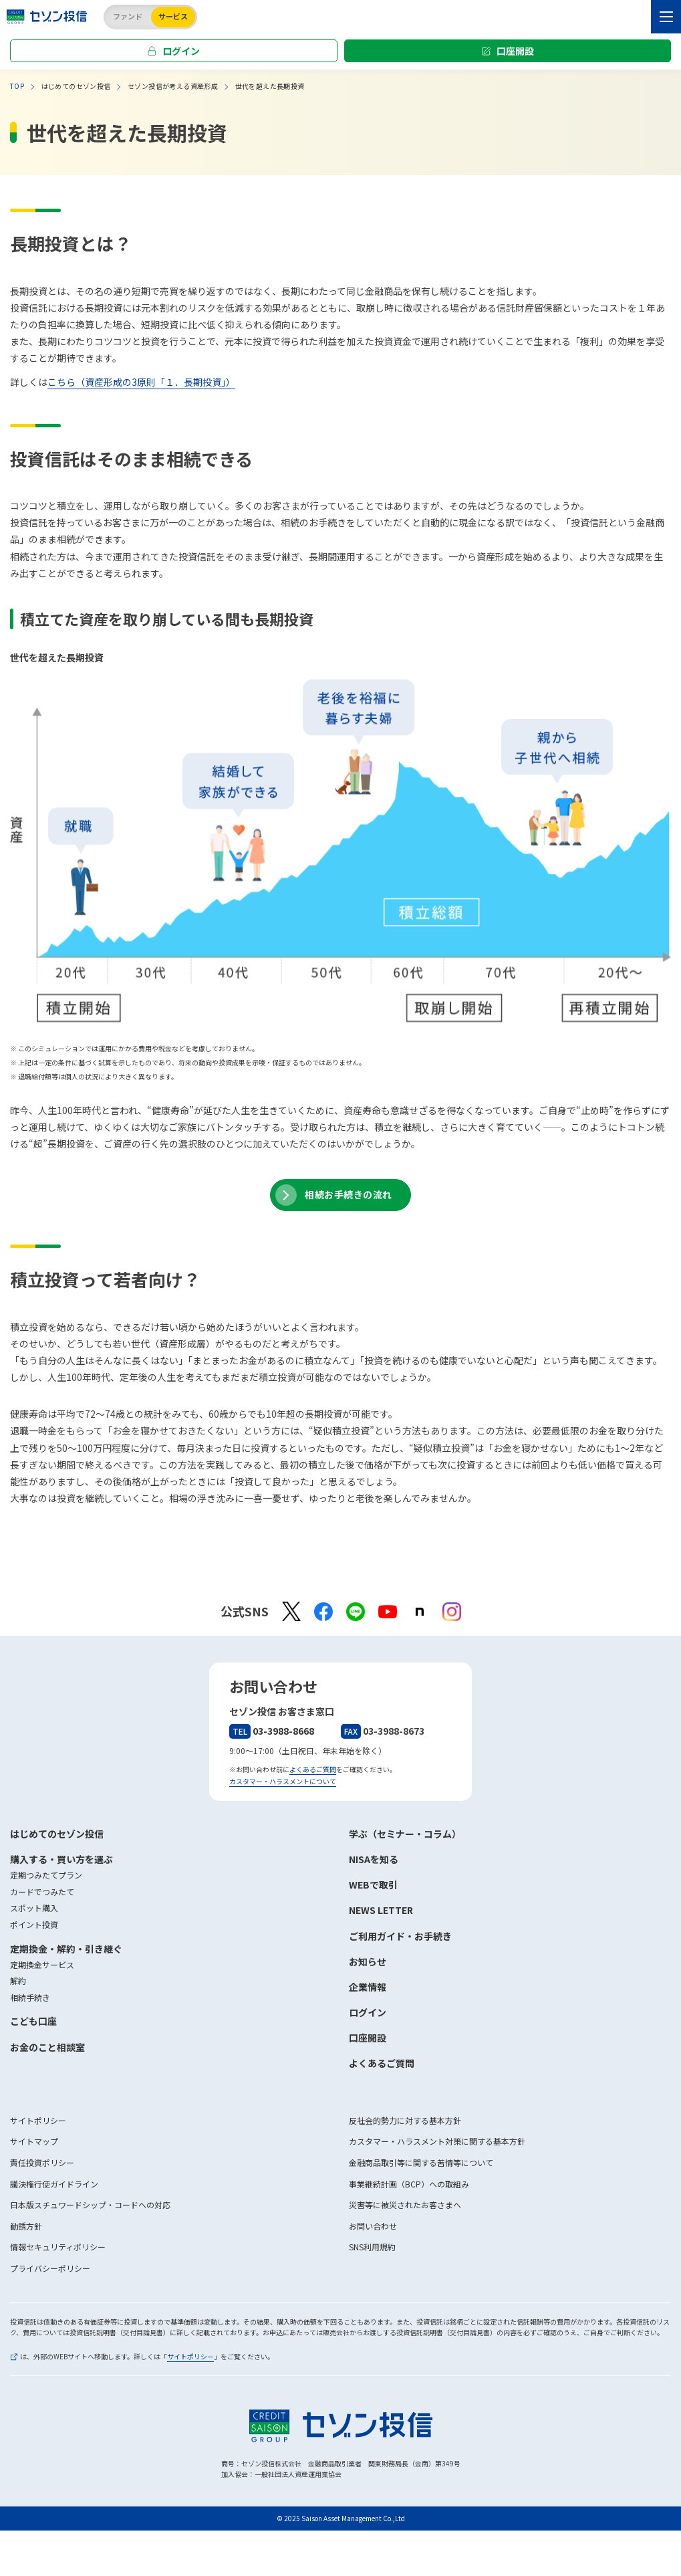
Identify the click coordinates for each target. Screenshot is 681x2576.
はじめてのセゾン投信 (57, 1833)
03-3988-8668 (271, 1730)
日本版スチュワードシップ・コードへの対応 (90, 2204)
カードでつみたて (42, 1891)
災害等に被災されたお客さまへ (405, 2204)
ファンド (127, 16)
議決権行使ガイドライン (54, 2183)
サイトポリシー (38, 2120)
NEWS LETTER (381, 1910)
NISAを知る (373, 1859)
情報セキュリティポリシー (58, 2246)
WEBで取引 (373, 1884)
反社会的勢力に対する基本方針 (405, 2120)
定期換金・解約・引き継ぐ (66, 1948)
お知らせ (367, 1961)
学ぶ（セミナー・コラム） (405, 1833)
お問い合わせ (373, 2226)
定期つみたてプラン (46, 1875)
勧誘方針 (26, 2226)
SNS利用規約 (372, 2246)
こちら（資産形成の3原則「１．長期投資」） (141, 382)
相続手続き (30, 1997)
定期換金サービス (42, 1964)
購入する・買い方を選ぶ (61, 1859)
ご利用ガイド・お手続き (400, 1936)
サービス (173, 16)
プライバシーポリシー (50, 2268)
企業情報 (367, 1987)
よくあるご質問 (312, 1769)
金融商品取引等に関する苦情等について (421, 2162)
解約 (18, 1980)
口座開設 (515, 51)
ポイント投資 (34, 1924)
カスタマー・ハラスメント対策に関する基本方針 (437, 2141)
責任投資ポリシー (42, 2162)
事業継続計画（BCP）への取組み (409, 2183)
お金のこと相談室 (47, 2047)
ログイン (181, 51)
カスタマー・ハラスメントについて (282, 1781)
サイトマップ (34, 2141)
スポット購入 (34, 1907)
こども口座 (33, 2021)
